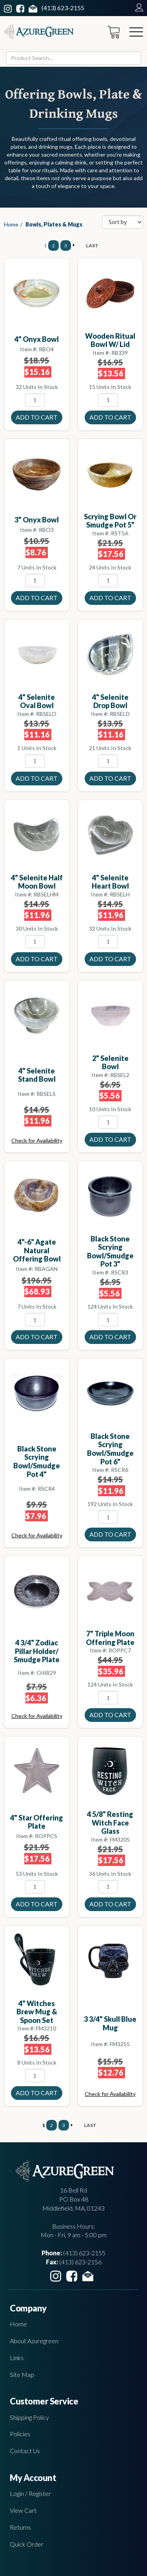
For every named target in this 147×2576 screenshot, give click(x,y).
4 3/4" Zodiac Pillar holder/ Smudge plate (37, 1651)
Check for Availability (36, 1140)
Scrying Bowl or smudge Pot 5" (110, 520)
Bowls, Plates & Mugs (53, 224)
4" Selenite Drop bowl (110, 701)
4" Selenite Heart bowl (110, 882)
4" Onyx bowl (37, 339)
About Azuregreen (34, 2340)
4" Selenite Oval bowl (36, 701)
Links (17, 2357)
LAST (92, 245)
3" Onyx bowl (37, 519)
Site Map (22, 2374)
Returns (20, 2527)
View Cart (23, 2510)
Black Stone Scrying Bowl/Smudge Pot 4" (36, 1461)
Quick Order (27, 2544)
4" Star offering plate (36, 1822)
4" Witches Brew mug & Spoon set (36, 2012)
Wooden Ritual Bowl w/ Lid (110, 340)
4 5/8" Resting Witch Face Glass (110, 1822)
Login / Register (30, 2493)
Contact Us (25, 2450)
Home (11, 224)
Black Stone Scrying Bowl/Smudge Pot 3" (110, 1251)
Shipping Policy (29, 2417)
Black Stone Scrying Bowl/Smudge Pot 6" (110, 1449)
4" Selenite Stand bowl (37, 1075)
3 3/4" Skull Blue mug (110, 2023)
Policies (20, 2433)
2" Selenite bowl (110, 1062)
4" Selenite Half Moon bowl (37, 882)
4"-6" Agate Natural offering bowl (37, 1250)
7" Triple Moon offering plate (110, 1638)
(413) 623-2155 (63, 7)
